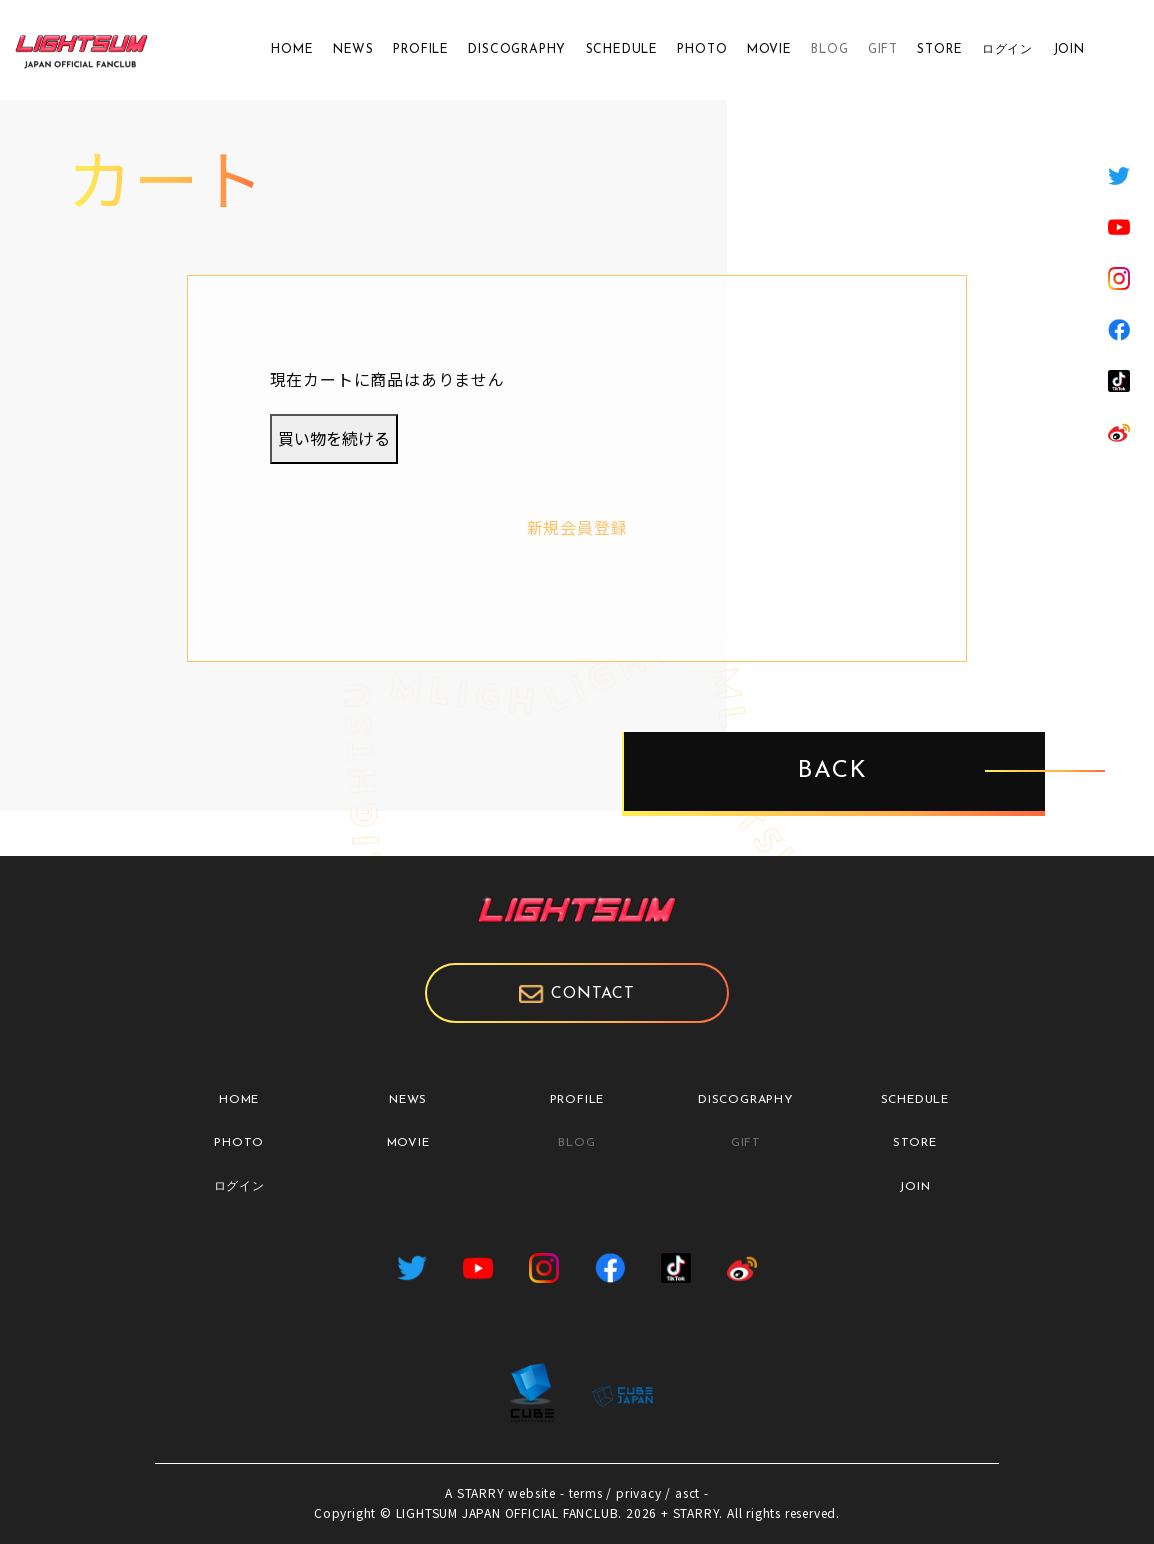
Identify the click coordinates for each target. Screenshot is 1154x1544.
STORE (939, 50)
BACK (833, 771)
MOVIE (769, 50)
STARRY (481, 1492)
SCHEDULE (622, 50)
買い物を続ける (334, 438)
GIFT (883, 50)
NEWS (353, 50)
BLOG (829, 50)
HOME (292, 50)
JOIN (1069, 50)
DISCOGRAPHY (517, 50)
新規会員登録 (577, 527)
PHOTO (702, 50)
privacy (639, 1492)
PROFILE (421, 50)
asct (687, 1492)
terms (586, 1492)
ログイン (1007, 50)
